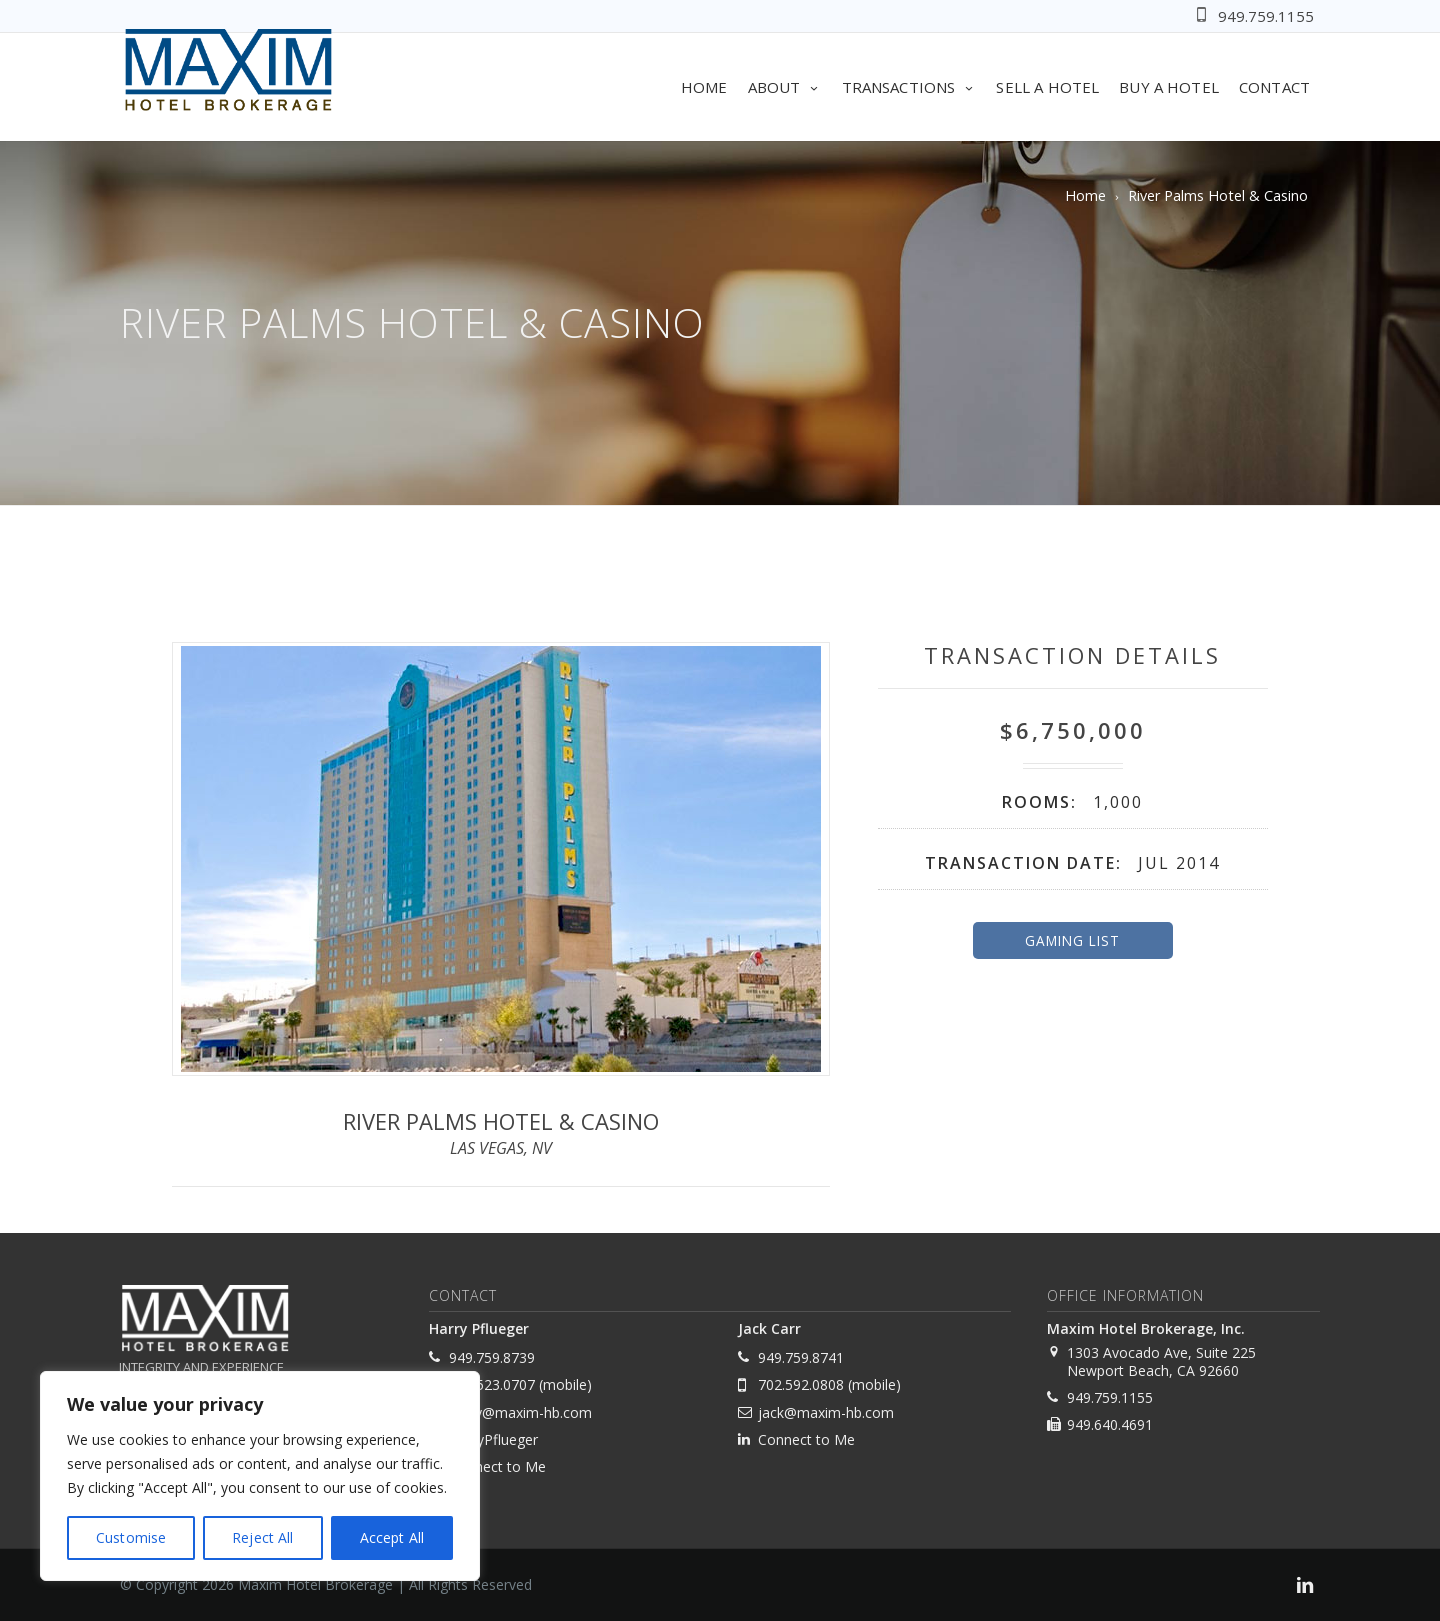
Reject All (262, 1537)
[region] (260, 1476)
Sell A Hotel (1047, 87)
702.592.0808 (801, 1384)
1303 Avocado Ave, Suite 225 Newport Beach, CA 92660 (1161, 1361)
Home (704, 87)
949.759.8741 (801, 1357)
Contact (1274, 87)
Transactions (909, 87)
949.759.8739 (492, 1357)
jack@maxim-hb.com (826, 1412)
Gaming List (1072, 940)
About (785, 87)
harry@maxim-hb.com (520, 1412)
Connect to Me (497, 1466)
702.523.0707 (492, 1384)
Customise (131, 1537)
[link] (1305, 1587)
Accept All (392, 1537)
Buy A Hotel (1169, 87)
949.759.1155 (1266, 16)
